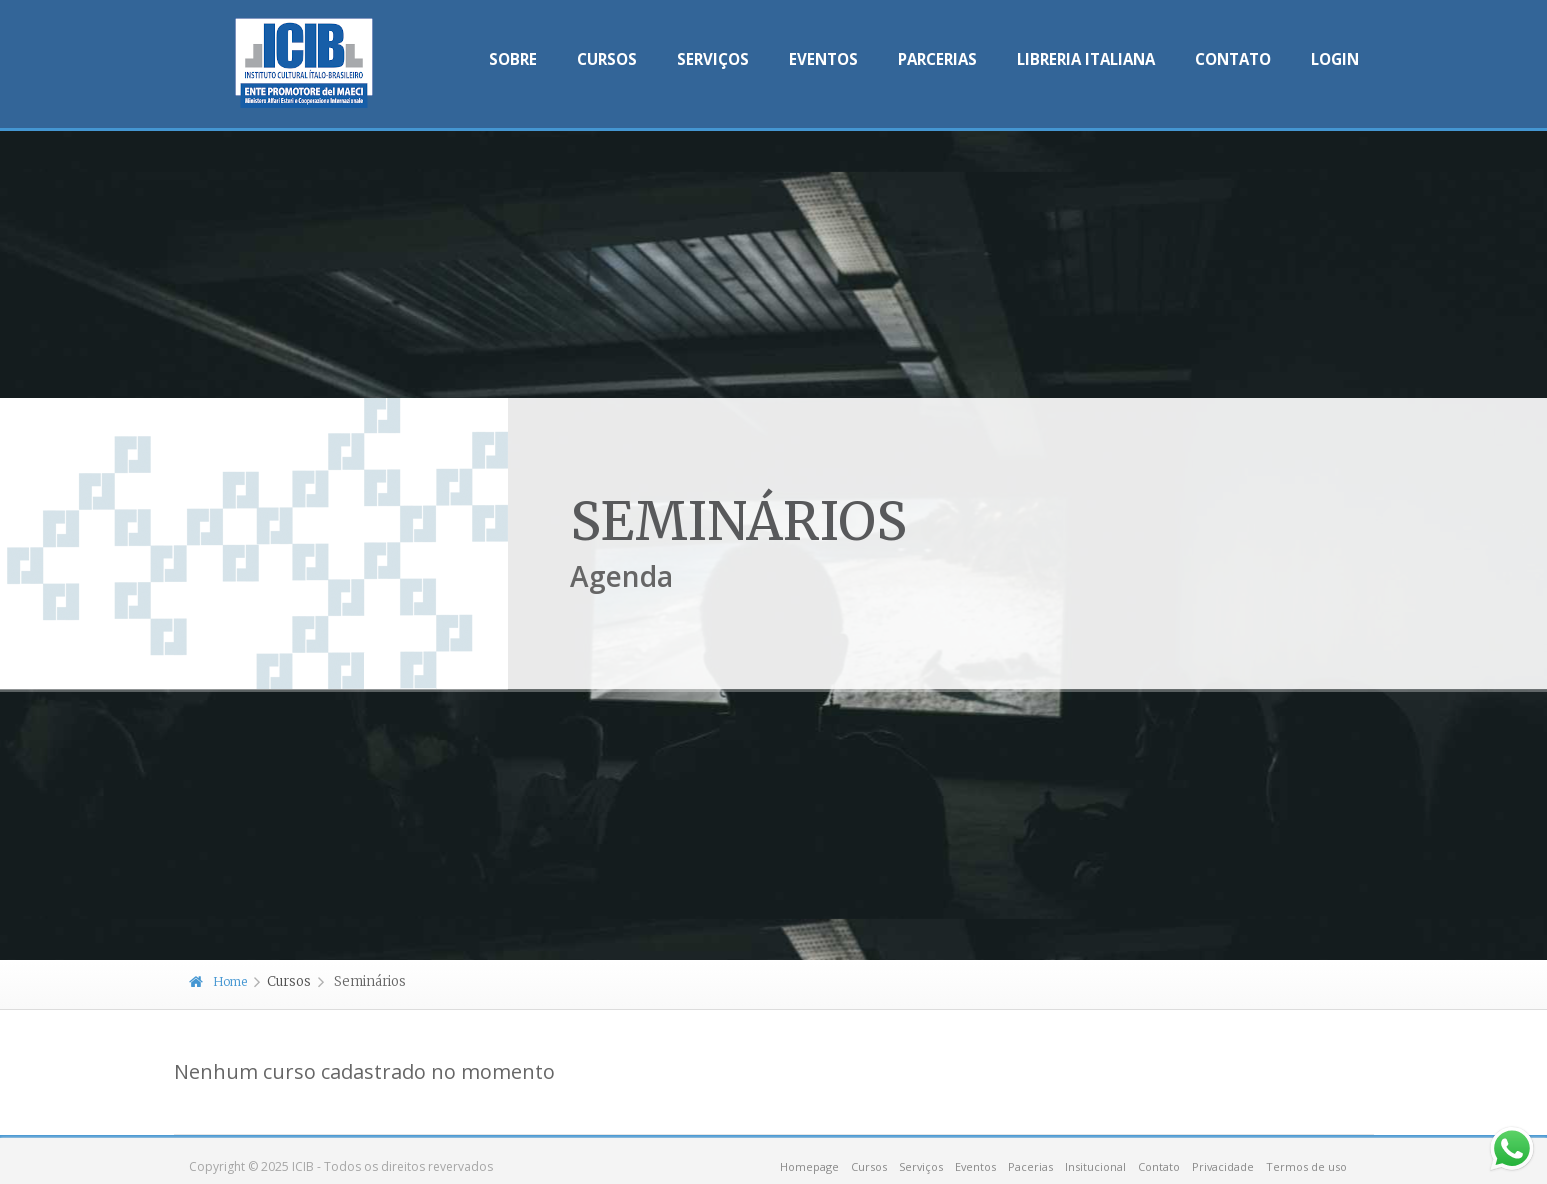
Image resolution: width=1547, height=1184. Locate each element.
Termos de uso (1306, 1166)
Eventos (823, 59)
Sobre (513, 59)
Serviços (713, 59)
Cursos (607, 59)
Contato (1233, 59)
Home (218, 981)
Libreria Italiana (1086, 59)
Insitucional (1095, 1166)
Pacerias (1030, 1166)
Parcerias (937, 59)
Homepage (809, 1166)
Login (1335, 59)
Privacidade (1223, 1166)
